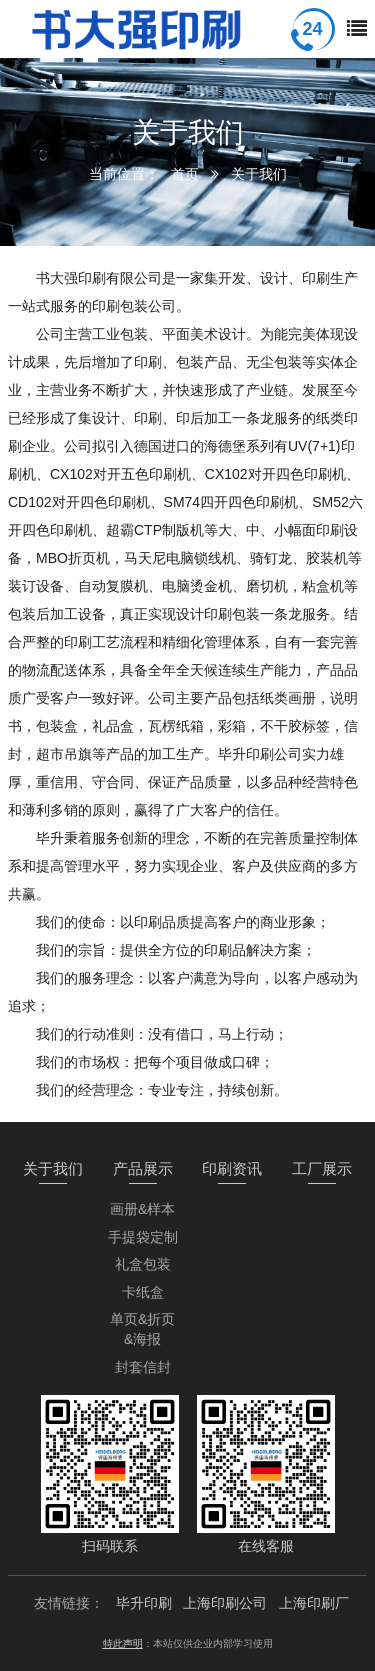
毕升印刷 (144, 1603)
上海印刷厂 (314, 1603)
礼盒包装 (143, 1264)
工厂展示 (322, 1168)
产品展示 (143, 1168)
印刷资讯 (232, 1168)
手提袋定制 (143, 1237)
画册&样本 (142, 1209)
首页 (185, 174)
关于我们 (259, 174)
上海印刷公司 (225, 1603)
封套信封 (143, 1367)
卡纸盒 (143, 1292)
